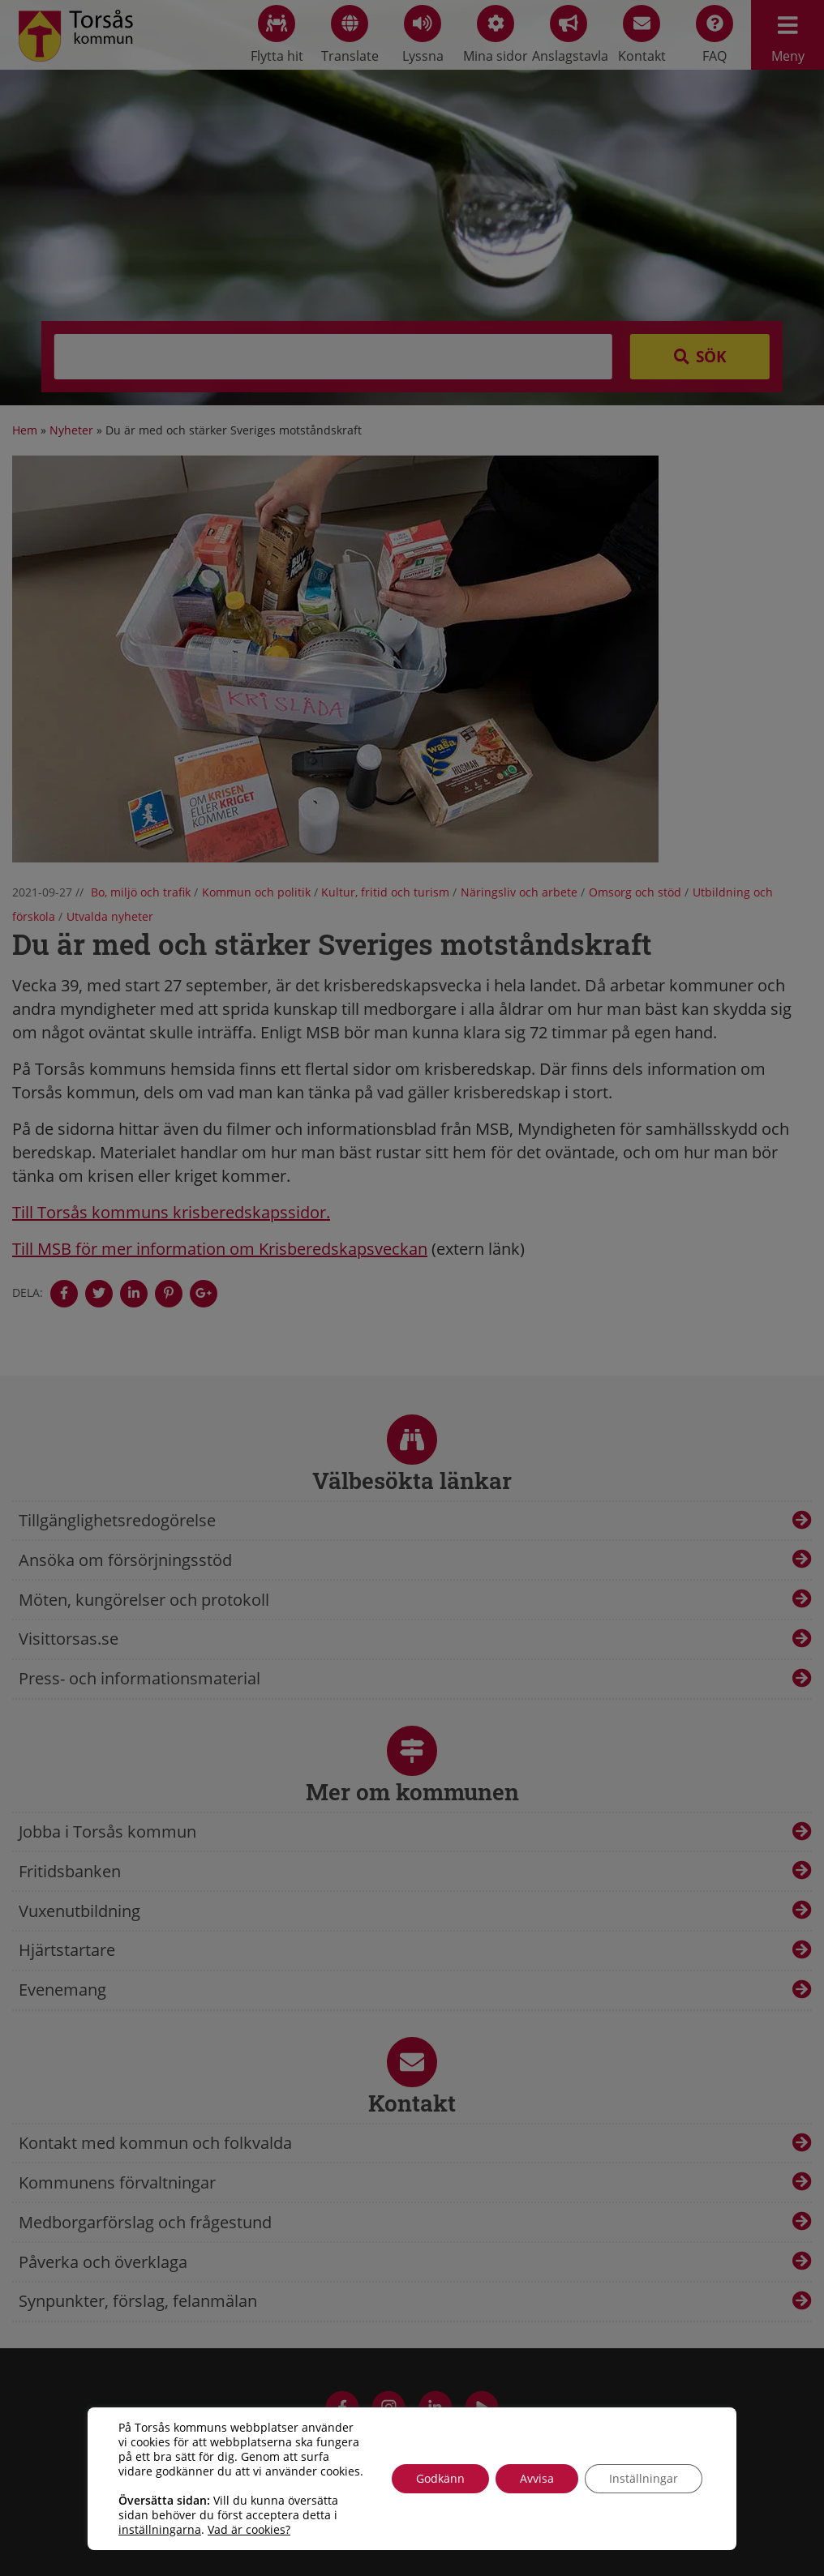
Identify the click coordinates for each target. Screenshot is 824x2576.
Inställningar (643, 2478)
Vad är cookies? (249, 2530)
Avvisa (537, 2478)
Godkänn (440, 2478)
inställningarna (159, 2530)
